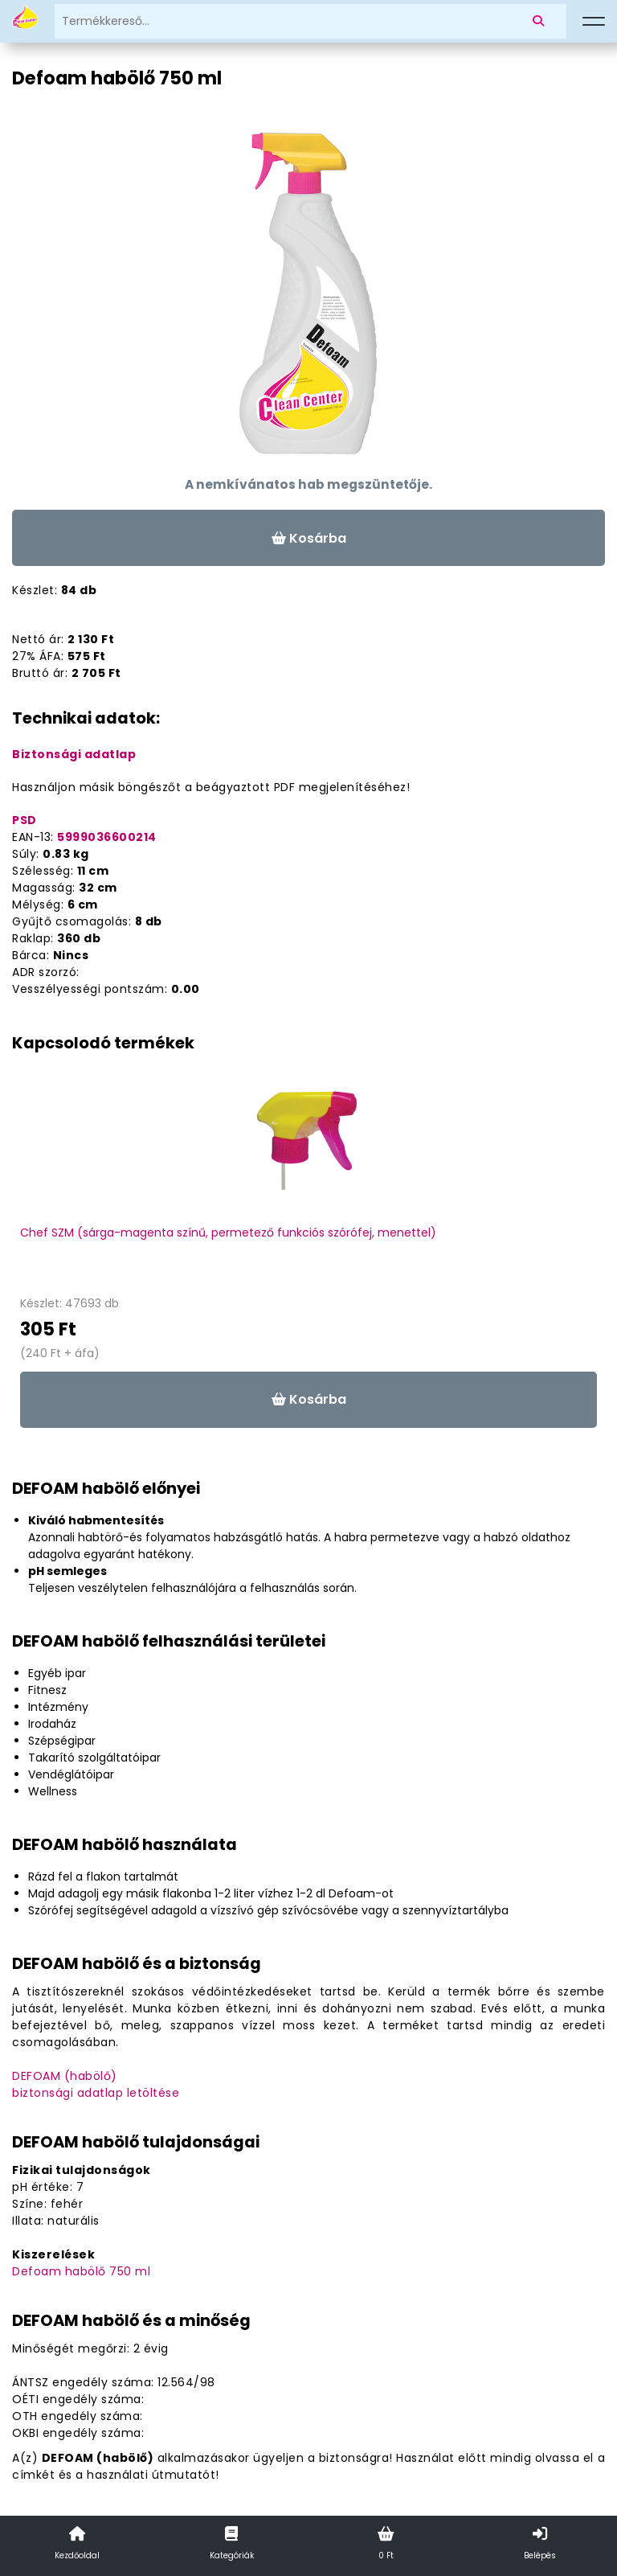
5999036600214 (107, 837)
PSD (24, 820)
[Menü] (593, 22)
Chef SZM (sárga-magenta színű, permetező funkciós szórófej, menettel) (228, 1232)
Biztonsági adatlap (74, 754)
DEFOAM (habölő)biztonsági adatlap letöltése (95, 2084)
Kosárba (309, 538)
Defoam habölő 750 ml (81, 2271)
